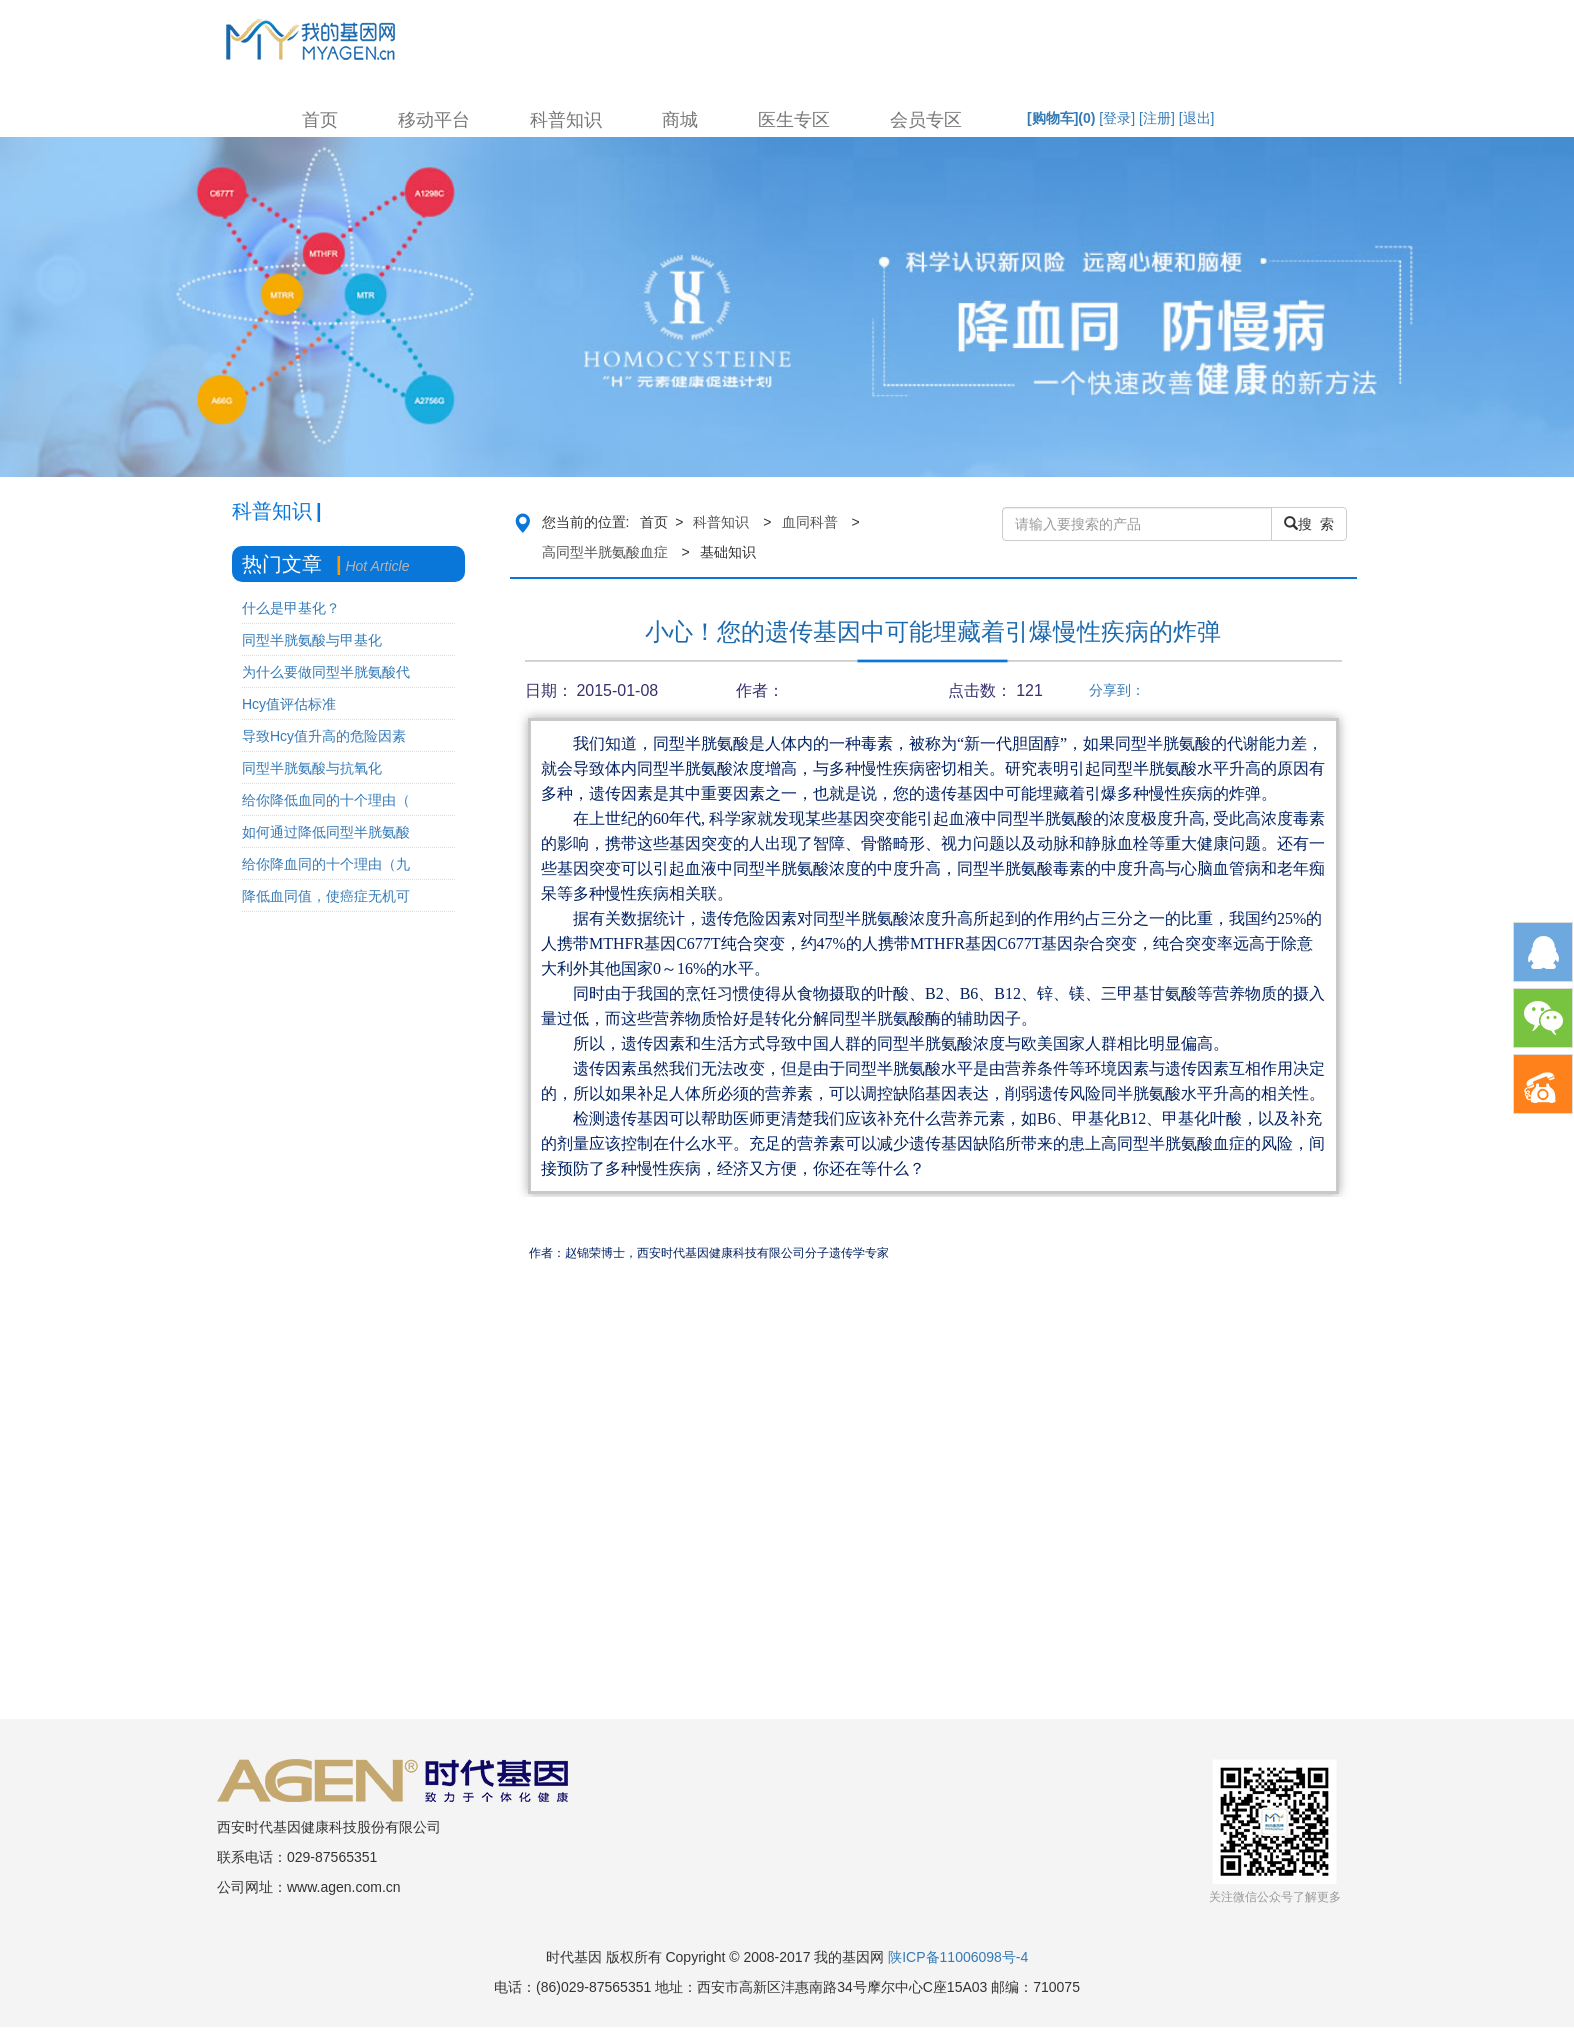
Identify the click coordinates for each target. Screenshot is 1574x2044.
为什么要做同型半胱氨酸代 (326, 672)
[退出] (1197, 118)
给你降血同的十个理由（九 (326, 864)
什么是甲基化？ (291, 608)
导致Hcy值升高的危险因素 (324, 736)
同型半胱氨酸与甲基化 (312, 640)
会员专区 (926, 120)
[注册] (1157, 118)
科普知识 (566, 120)
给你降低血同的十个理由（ (326, 800)
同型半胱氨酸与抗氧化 (312, 768)
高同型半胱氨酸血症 (605, 552)
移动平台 (434, 120)
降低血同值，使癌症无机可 (326, 896)
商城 (680, 120)
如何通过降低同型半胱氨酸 (326, 832)
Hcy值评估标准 (289, 704)
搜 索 (1309, 524)
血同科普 (810, 522)
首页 (320, 120)
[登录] (1117, 118)
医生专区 (794, 120)
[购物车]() (1061, 118)
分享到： (1117, 690)
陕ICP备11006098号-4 (958, 1957)
